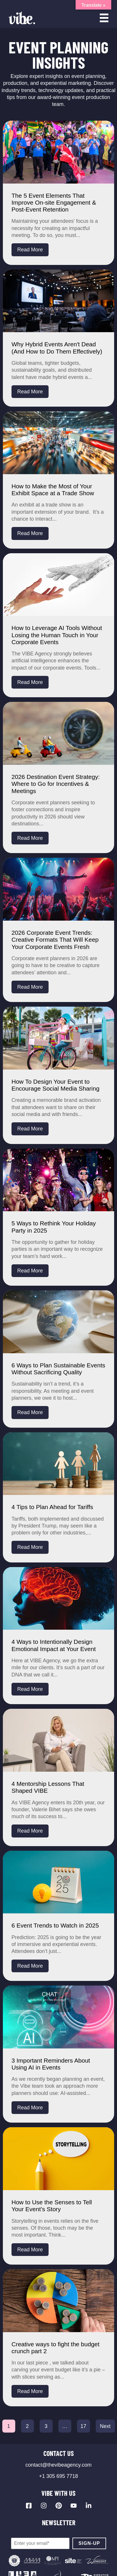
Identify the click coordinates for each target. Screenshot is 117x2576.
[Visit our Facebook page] (29, 2505)
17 (83, 2426)
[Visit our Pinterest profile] (58, 2505)
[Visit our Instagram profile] (44, 2505)
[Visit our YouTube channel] (73, 2505)
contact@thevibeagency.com (58, 2465)
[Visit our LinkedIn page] (88, 2505)
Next (105, 2426)
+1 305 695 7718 (58, 2476)
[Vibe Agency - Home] (22, 18)
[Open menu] (104, 18)
